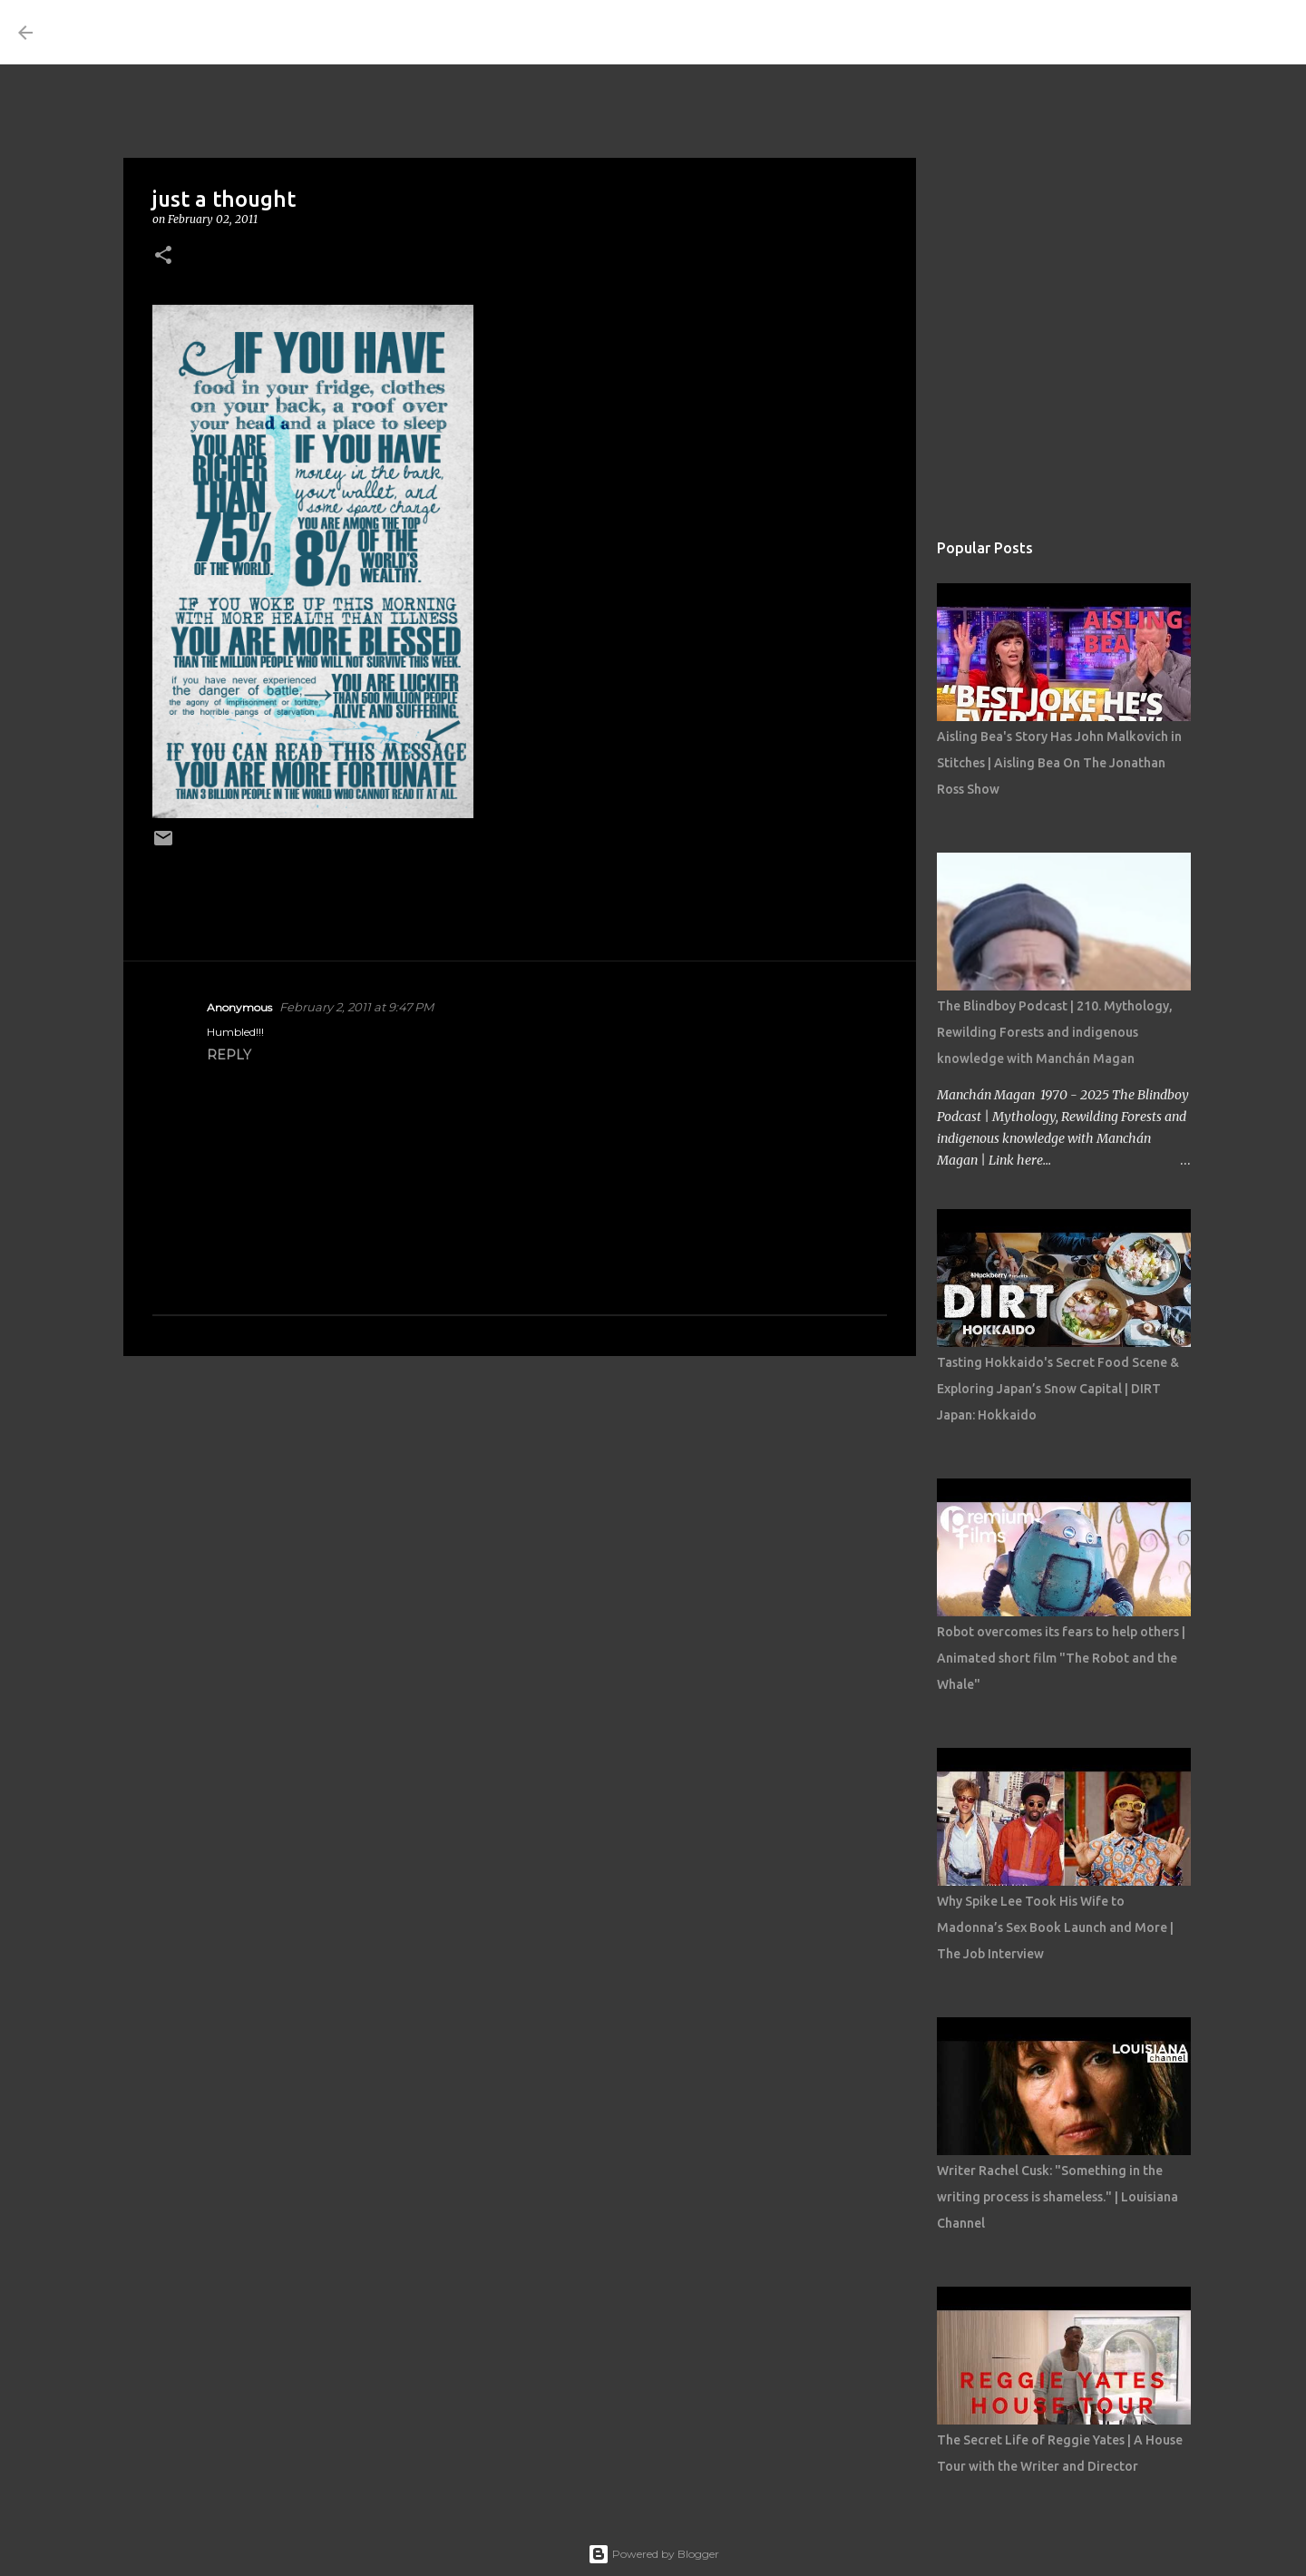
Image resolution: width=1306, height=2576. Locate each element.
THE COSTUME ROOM (214, 32)
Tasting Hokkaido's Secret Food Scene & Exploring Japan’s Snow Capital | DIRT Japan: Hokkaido (1058, 1388)
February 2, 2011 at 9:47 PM (356, 1007)
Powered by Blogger (653, 2554)
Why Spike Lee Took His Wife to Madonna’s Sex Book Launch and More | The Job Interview (1055, 1927)
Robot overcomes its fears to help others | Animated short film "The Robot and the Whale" (1061, 1658)
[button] (163, 256)
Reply (229, 1055)
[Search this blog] (1196, 32)
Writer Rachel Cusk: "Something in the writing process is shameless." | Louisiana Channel (1057, 2196)
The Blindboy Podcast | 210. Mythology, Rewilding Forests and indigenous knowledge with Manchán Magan (1055, 1032)
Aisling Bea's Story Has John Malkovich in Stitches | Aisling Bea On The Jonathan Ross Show (1059, 762)
